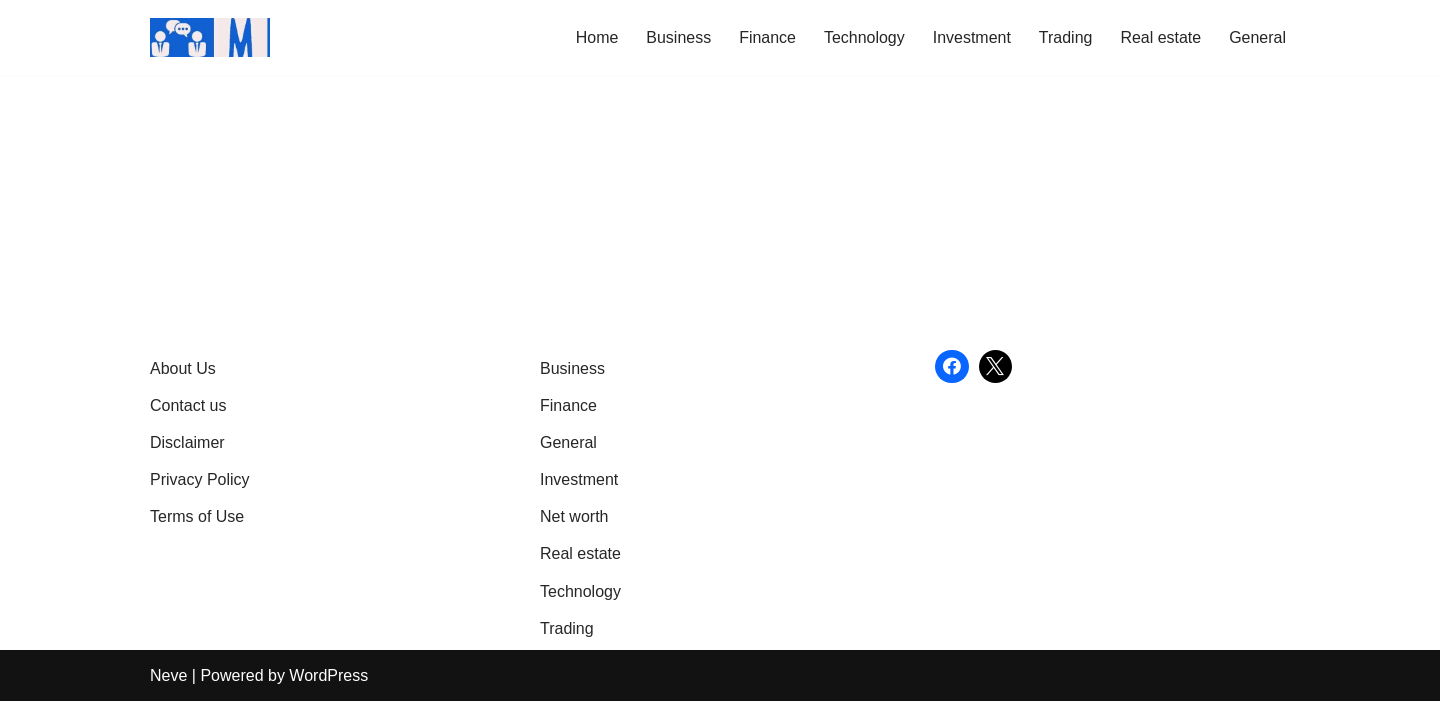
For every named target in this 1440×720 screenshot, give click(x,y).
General (1257, 37)
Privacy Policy (200, 498)
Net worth (574, 535)
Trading (1065, 37)
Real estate (1160, 37)
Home (596, 37)
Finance (766, 37)
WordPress (328, 694)
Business (677, 37)
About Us (183, 386)
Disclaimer (187, 461)
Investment (971, 37)
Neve (168, 694)
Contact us (188, 424)
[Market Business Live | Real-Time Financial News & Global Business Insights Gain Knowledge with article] (210, 37)
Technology (863, 37)
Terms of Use (197, 535)
